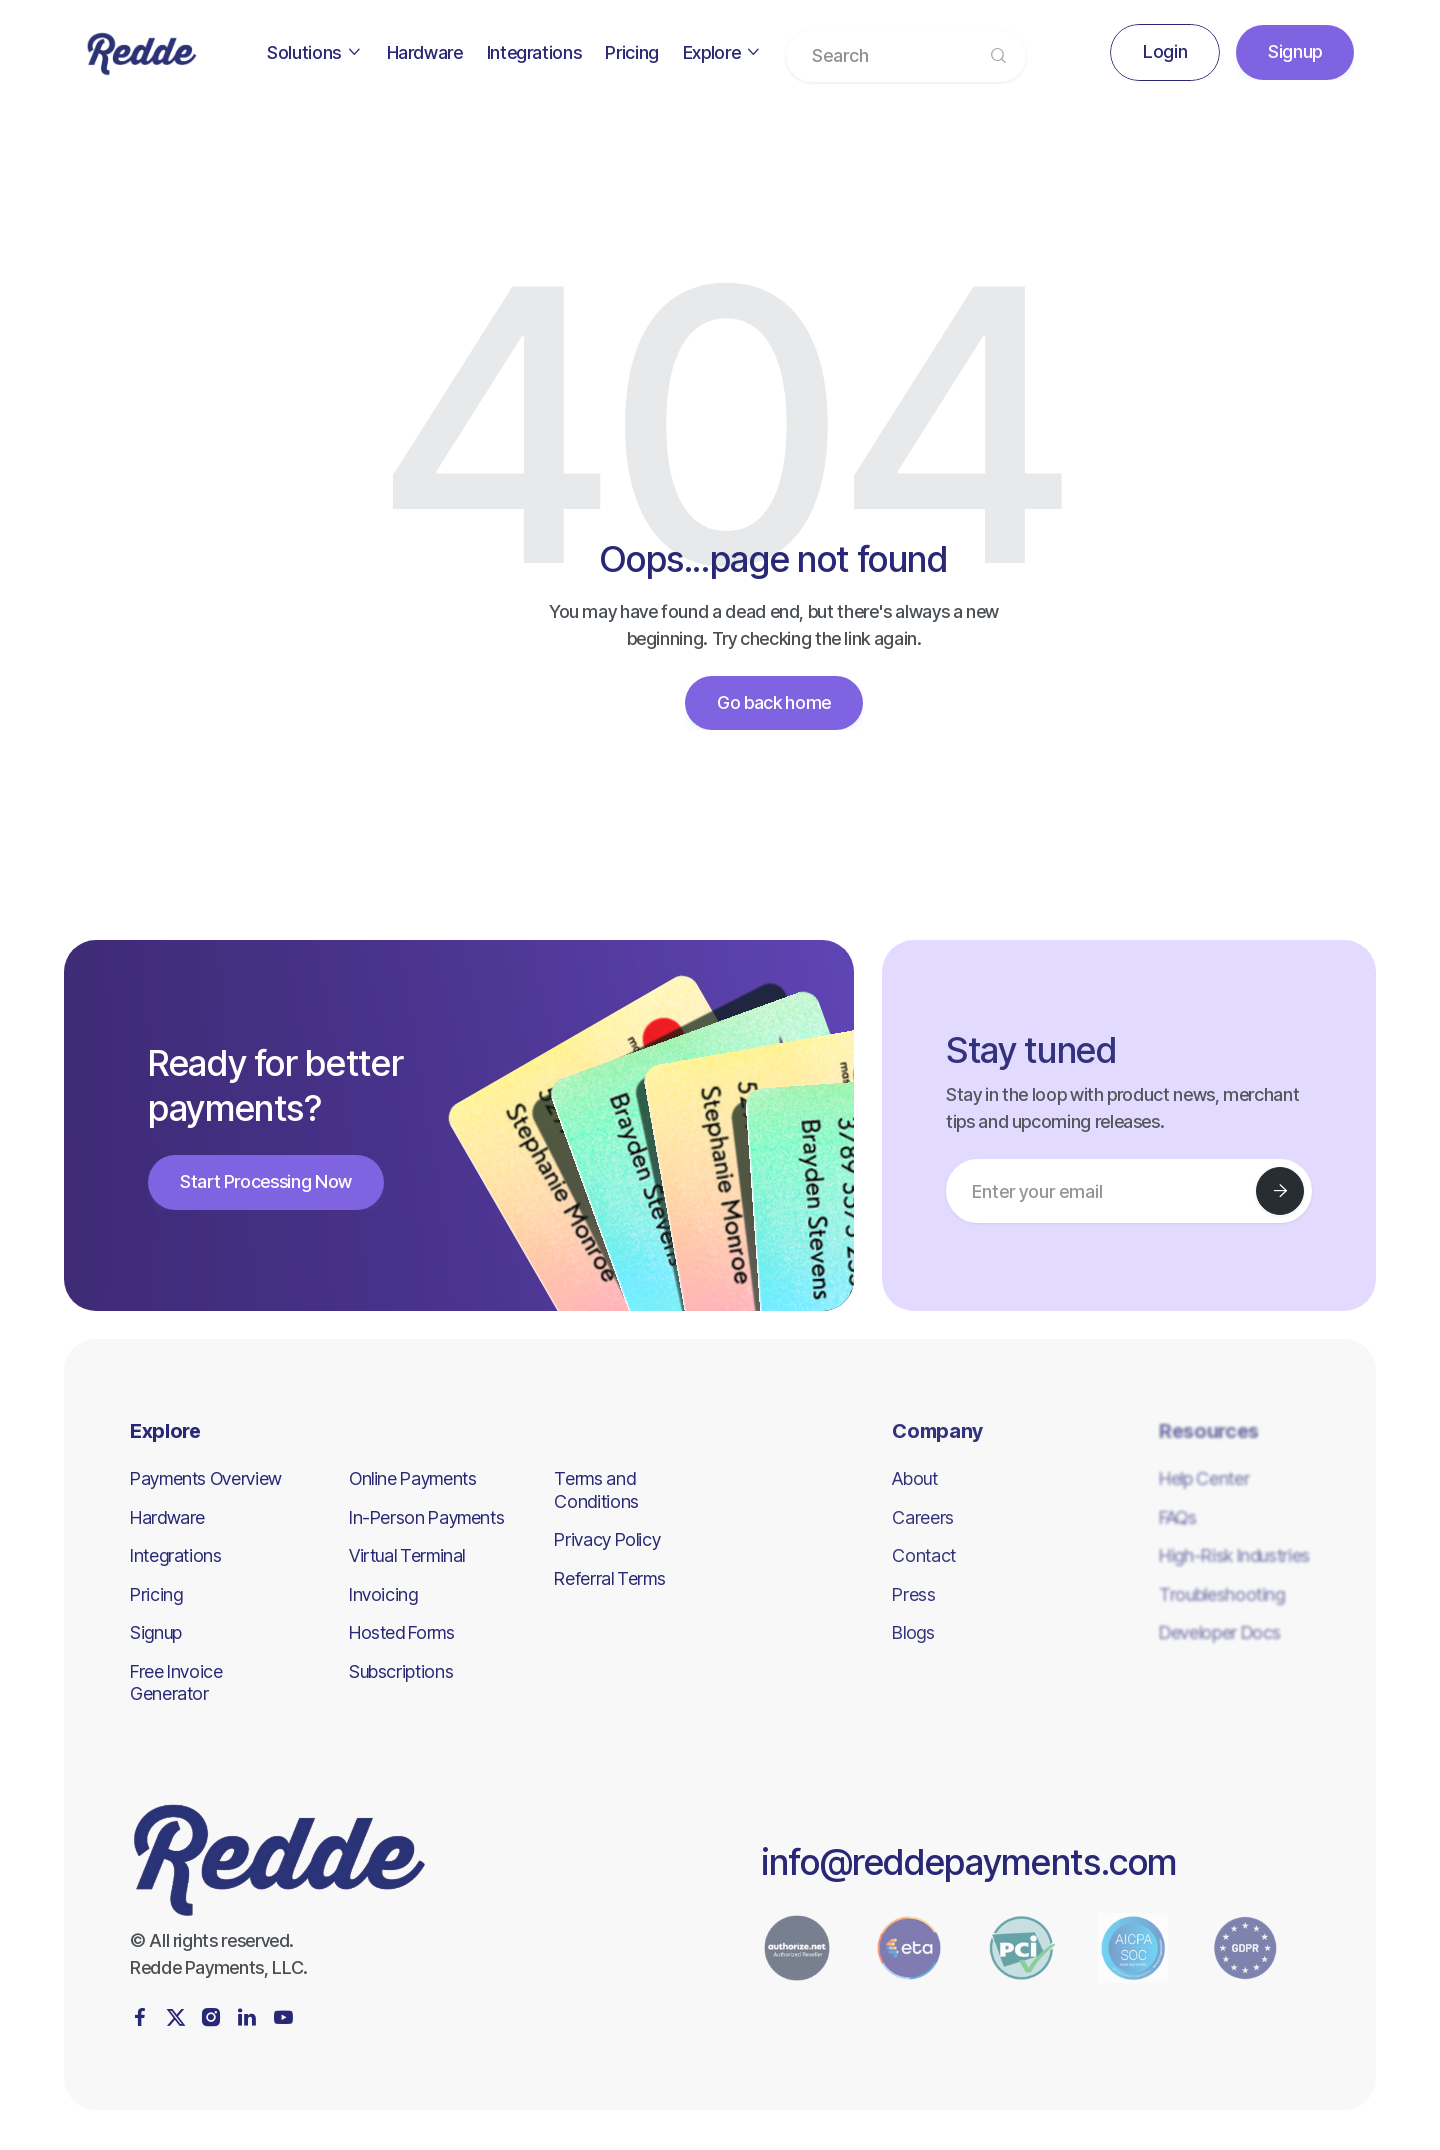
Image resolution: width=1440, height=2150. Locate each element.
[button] (314, 52)
